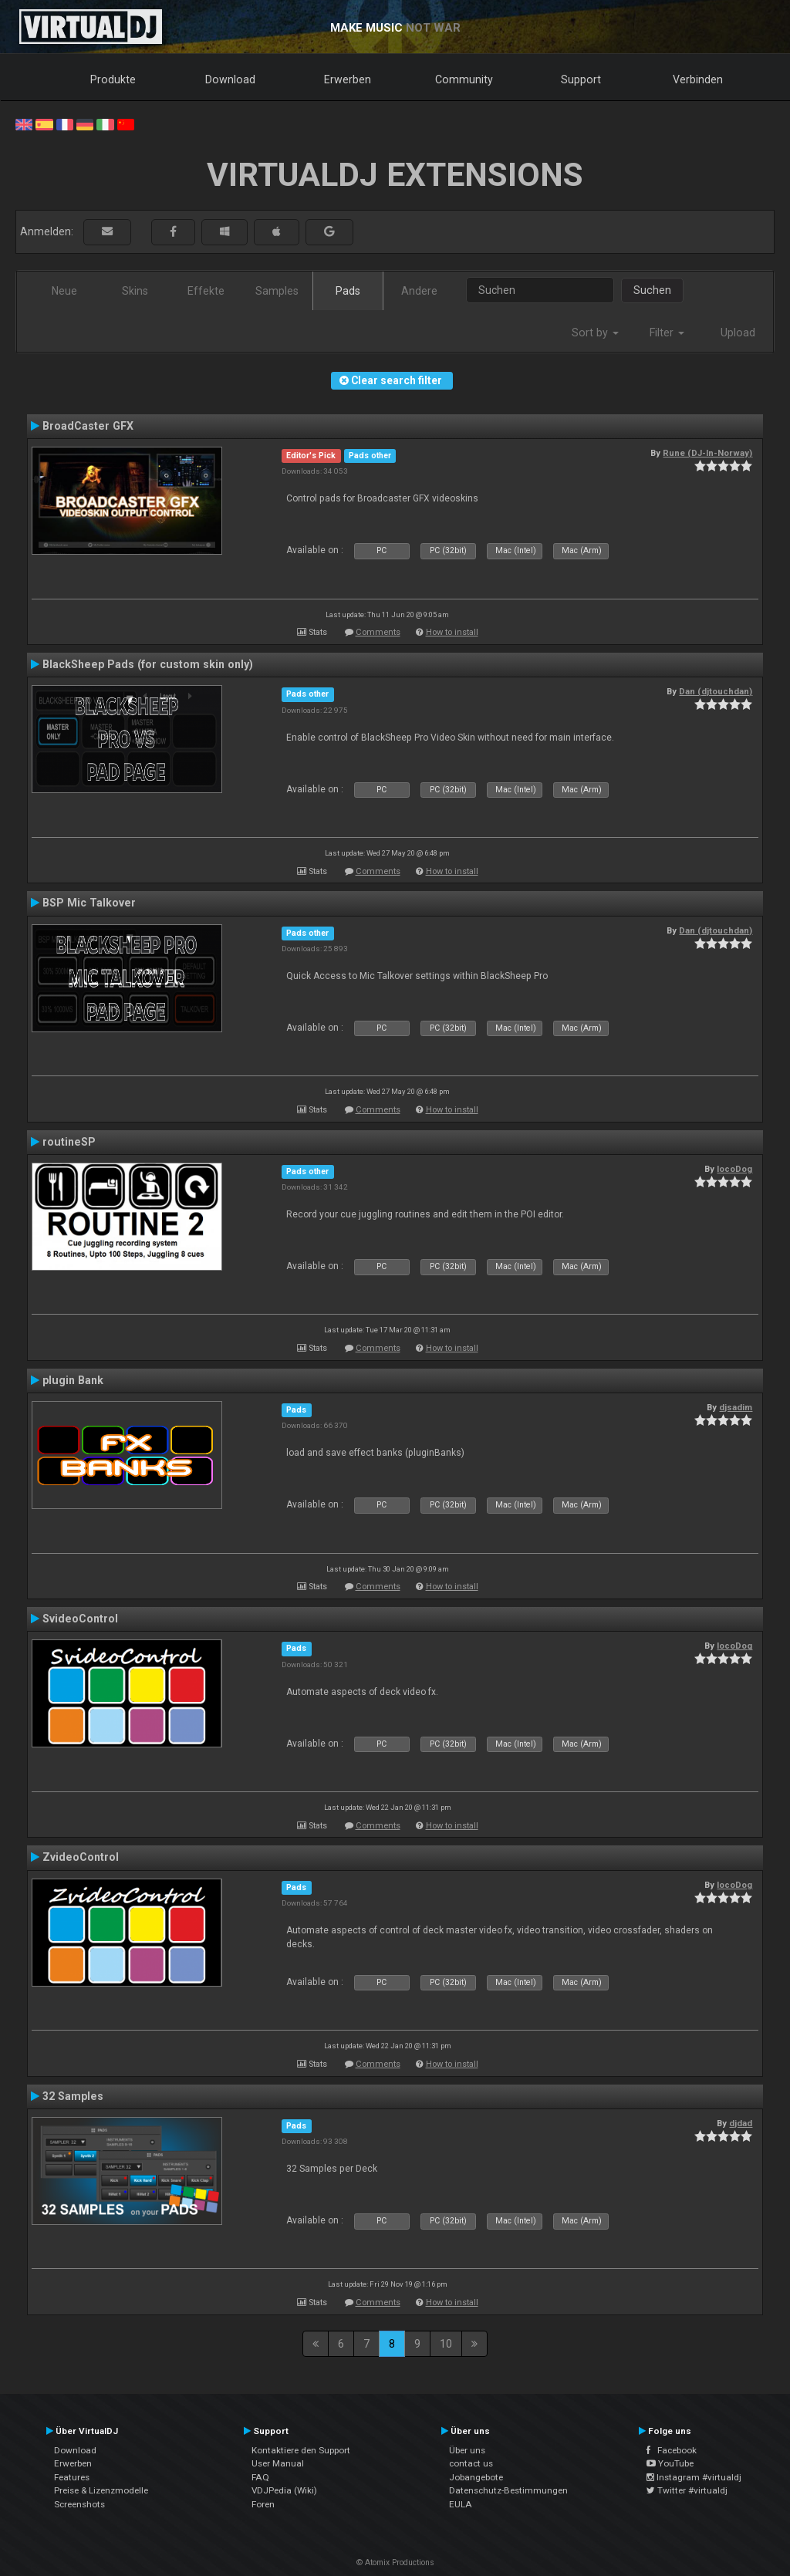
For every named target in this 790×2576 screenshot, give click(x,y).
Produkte (113, 79)
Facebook (672, 2450)
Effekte (206, 291)
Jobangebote (476, 2477)
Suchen (652, 290)
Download (230, 79)
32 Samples (72, 2096)
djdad (740, 2123)
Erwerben (347, 79)
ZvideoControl (80, 1857)
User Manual (278, 2463)
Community (464, 79)
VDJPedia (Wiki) (284, 2490)
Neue (64, 291)
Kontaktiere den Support (301, 2450)
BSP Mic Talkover (89, 902)
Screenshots (79, 2504)
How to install (452, 632)
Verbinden (698, 79)
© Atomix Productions (395, 2562)
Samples (277, 291)
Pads (348, 291)
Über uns (467, 2450)
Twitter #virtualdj (687, 2490)
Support (581, 79)
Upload (738, 332)
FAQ (260, 2477)
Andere (419, 291)
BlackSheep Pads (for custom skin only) (147, 664)
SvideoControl (80, 1618)
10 (446, 2344)
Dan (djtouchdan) (715, 691)
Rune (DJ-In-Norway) (707, 452)
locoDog (734, 1168)
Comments (378, 632)
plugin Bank (72, 1380)
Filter (667, 332)
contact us (471, 2463)
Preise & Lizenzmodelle (101, 2490)
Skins (135, 291)
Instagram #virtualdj (694, 2477)
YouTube (670, 2463)
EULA (460, 2504)
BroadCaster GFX (87, 426)
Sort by (595, 332)
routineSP (69, 1142)
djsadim (735, 1407)
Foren (263, 2504)
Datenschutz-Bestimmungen (508, 2490)
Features (71, 2477)
